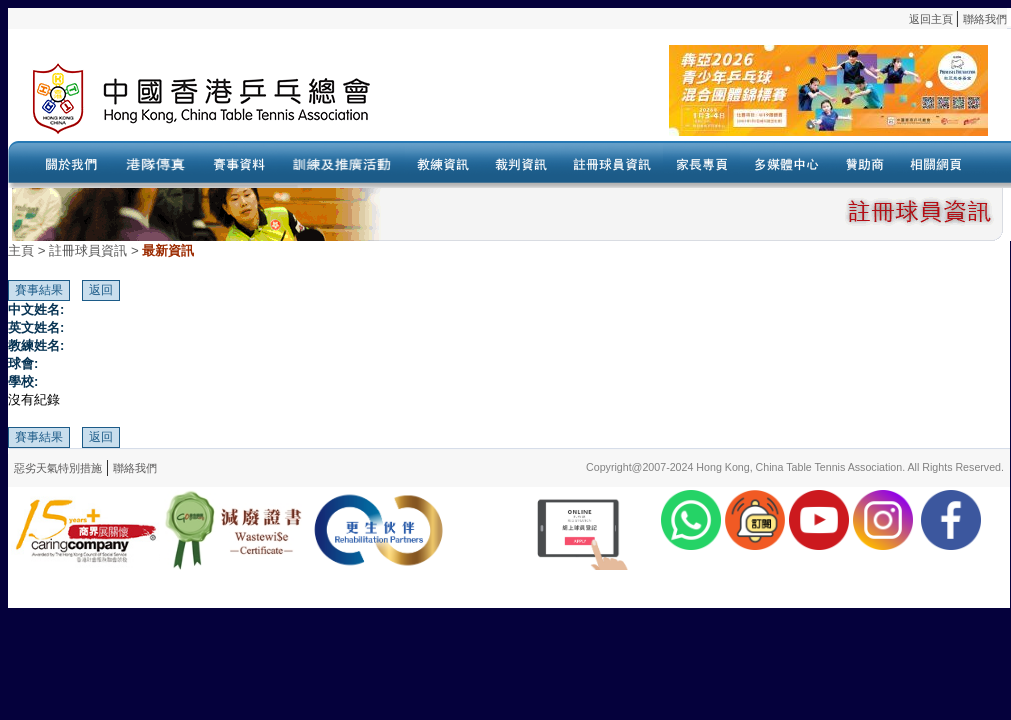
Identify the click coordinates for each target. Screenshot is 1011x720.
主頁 (21, 250)
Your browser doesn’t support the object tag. (703, 99)
